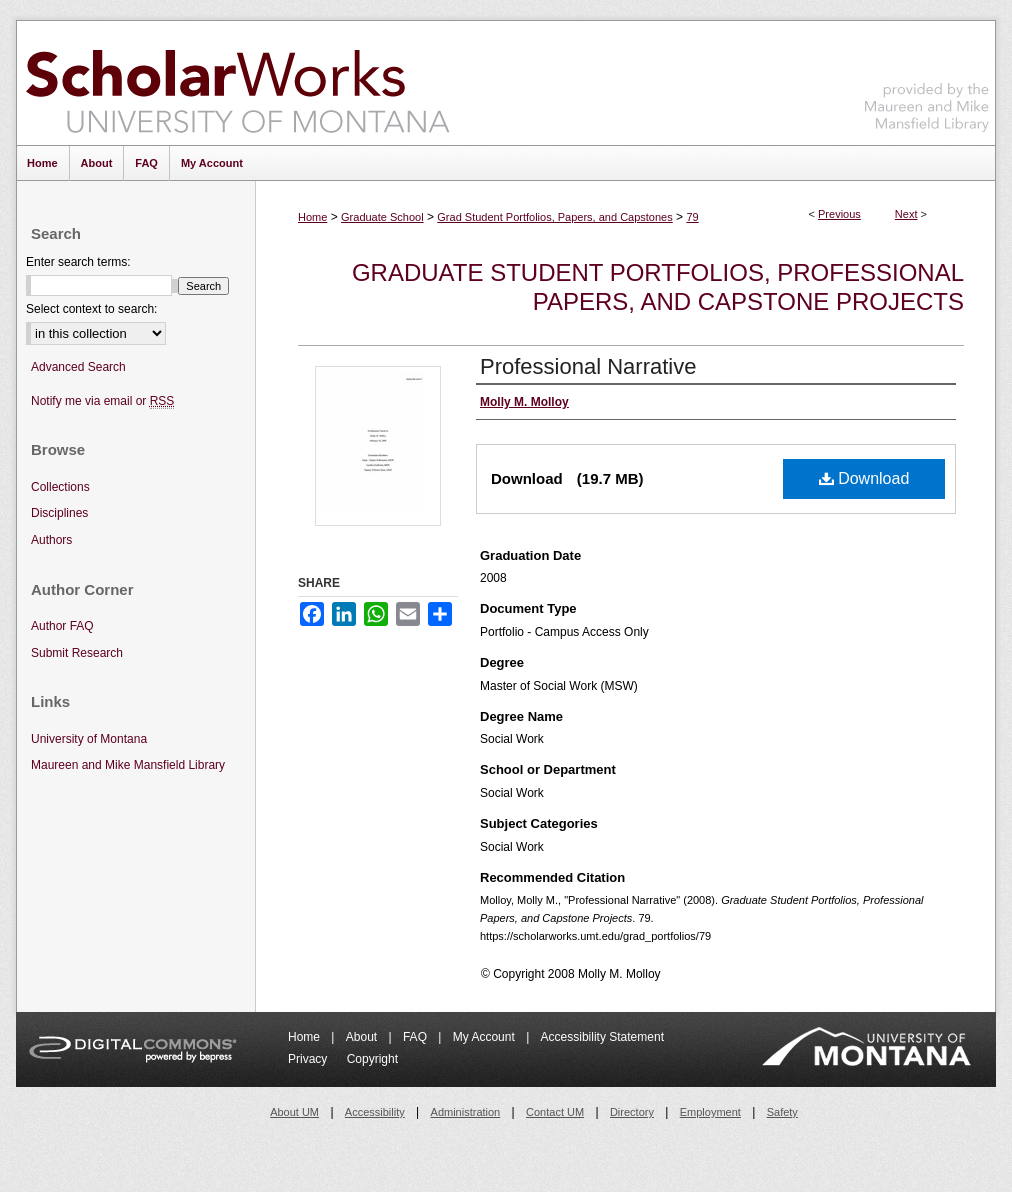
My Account (485, 1037)
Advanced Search (78, 367)
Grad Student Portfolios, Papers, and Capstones (554, 217)
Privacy (309, 1059)
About (363, 1037)
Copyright (372, 1059)
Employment (710, 1112)
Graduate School (382, 217)
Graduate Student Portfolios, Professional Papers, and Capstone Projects (658, 287)
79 (692, 217)
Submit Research (77, 653)
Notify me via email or (102, 401)
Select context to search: (91, 309)
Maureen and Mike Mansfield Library (927, 79)
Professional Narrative (588, 366)
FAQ (416, 1037)
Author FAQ (62, 626)
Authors (51, 540)
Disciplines (59, 513)
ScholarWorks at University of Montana (237, 83)
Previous (839, 214)
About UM (294, 1112)
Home (312, 217)
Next (906, 214)
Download (864, 478)
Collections (60, 487)
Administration (466, 1112)
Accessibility (375, 1112)
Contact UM (555, 1112)
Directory (632, 1112)
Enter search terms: (78, 262)
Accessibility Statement (602, 1037)
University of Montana (89, 739)
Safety (782, 1112)
